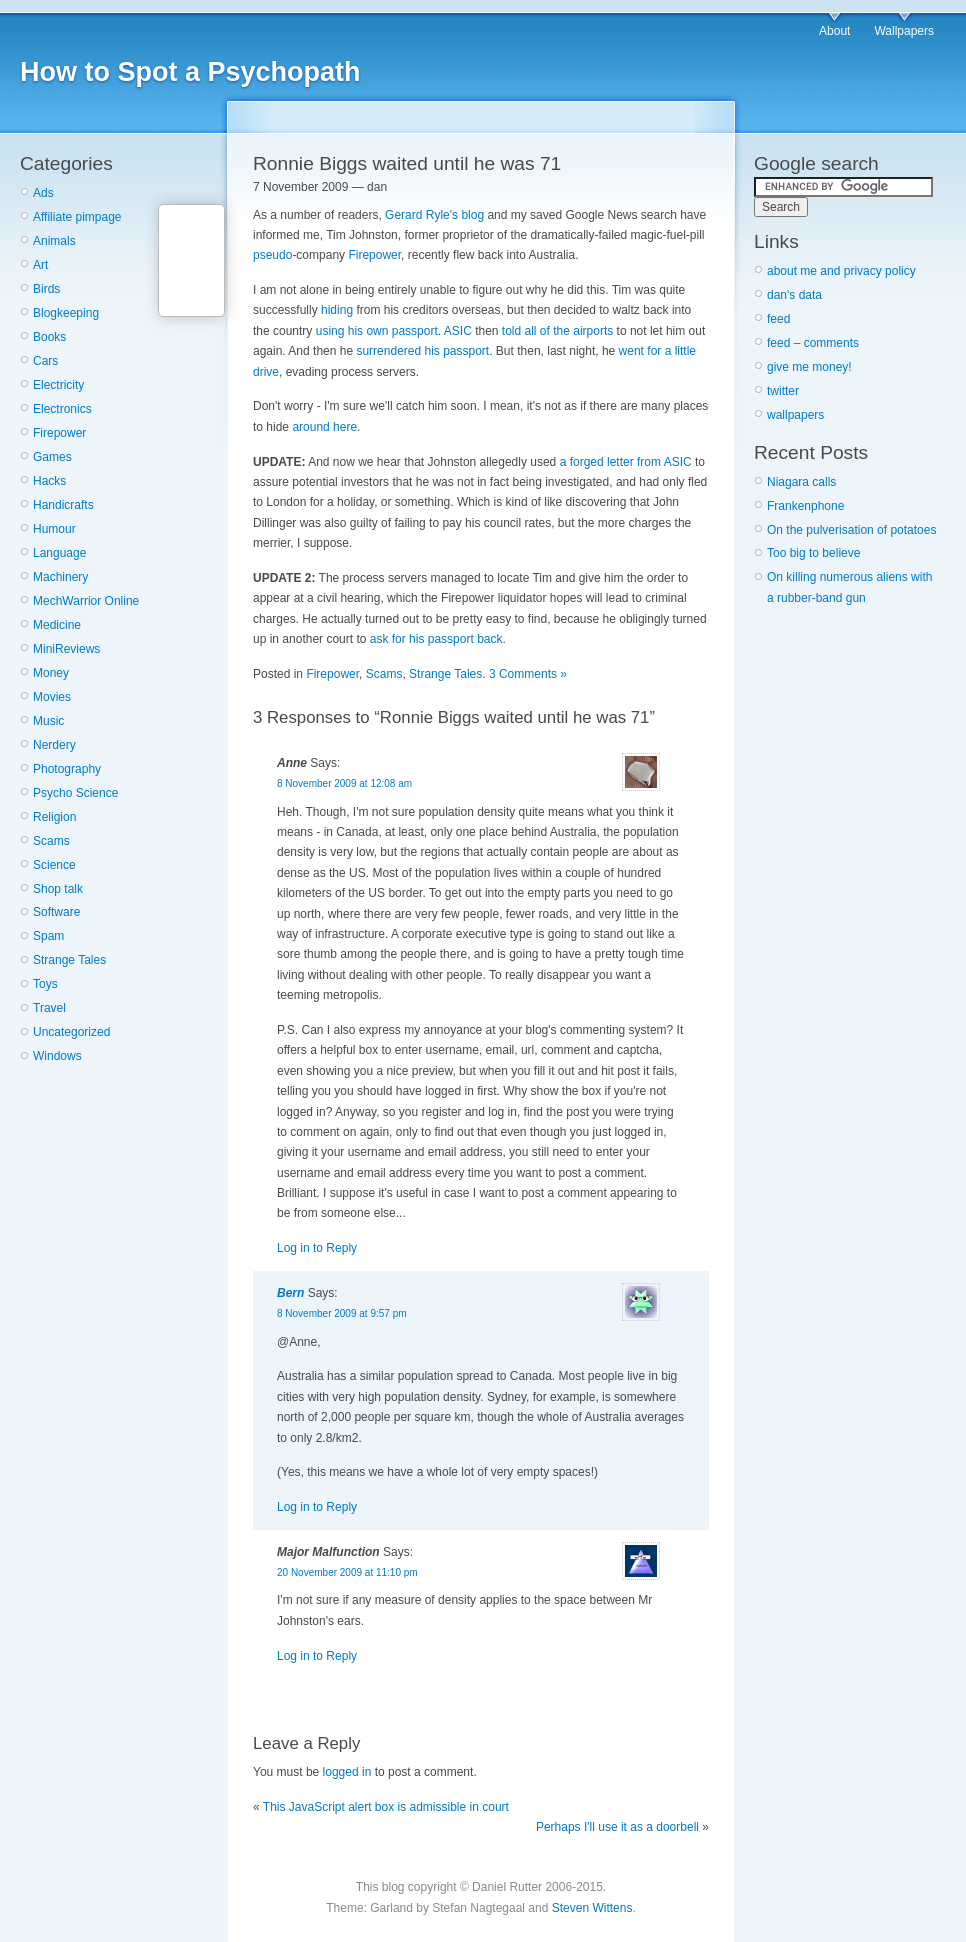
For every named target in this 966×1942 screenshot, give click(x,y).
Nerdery (54, 745)
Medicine (57, 625)
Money (51, 673)
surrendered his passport (422, 351)
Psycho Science (75, 793)
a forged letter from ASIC (626, 462)
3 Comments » (528, 674)
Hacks (49, 481)
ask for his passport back (436, 639)
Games (52, 457)
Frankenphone (805, 506)
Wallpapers (904, 31)
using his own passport (377, 331)
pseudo (272, 255)
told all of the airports (557, 331)
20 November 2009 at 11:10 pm (347, 1572)
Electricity (58, 385)
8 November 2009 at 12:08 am (344, 783)
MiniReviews (66, 649)
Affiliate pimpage (77, 217)
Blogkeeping (66, 313)
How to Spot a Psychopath (190, 72)
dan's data (794, 295)
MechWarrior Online (86, 601)
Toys (45, 984)
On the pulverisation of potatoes (851, 530)
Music (48, 721)
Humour (54, 529)
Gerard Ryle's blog (434, 215)
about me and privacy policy (841, 271)
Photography (67, 769)
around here (324, 427)
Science (54, 865)
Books (49, 337)
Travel (49, 1008)
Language (59, 553)
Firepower (59, 433)
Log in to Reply (317, 1248)
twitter (783, 391)
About (834, 31)
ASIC (458, 331)
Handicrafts (63, 505)
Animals (54, 241)
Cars (45, 361)
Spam (48, 936)
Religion (54, 817)
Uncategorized (71, 1032)
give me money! (809, 367)
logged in (347, 1772)
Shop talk (58, 889)
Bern (290, 1293)
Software (56, 912)
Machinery (60, 577)
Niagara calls (801, 482)
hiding (337, 310)
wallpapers (795, 415)
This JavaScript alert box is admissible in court (386, 1807)
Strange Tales (69, 960)
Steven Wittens (592, 1908)
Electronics (62, 409)
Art (40, 265)
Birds (46, 289)
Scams (51, 841)
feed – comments (813, 343)
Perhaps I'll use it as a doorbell (617, 1827)
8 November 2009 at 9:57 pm (342, 1313)
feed (778, 319)
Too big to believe (813, 553)
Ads (43, 193)
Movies (52, 697)
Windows (57, 1056)
